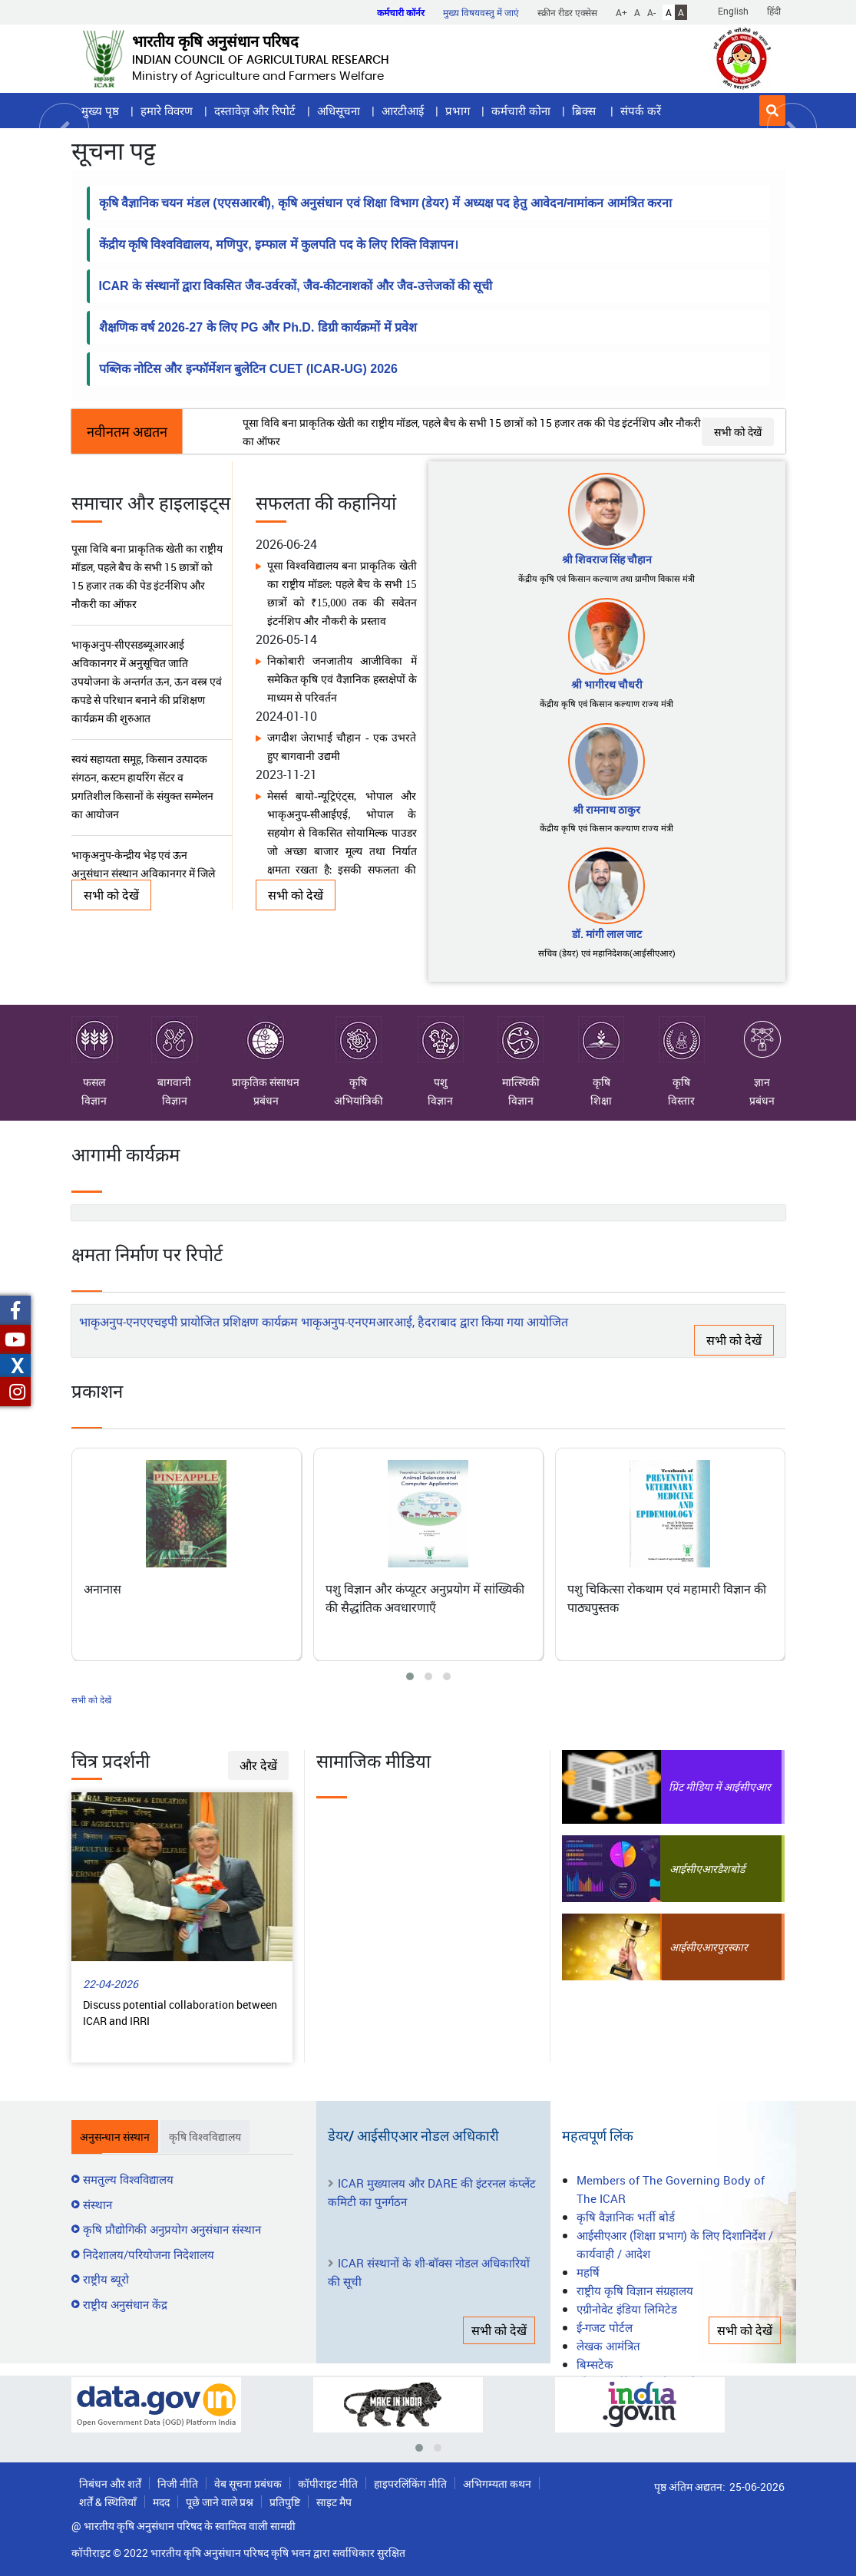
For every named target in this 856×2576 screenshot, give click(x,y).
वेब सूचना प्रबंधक (248, 2483)
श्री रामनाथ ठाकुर (606, 809)
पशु (441, 1052)
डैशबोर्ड (731, 1868)
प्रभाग (457, 110)
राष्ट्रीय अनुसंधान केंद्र (125, 2304)
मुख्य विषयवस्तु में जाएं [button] (481, 12)
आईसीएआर (693, 1868)
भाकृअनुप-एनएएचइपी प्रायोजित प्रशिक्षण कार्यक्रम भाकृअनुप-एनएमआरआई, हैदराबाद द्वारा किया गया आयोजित (323, 1321)
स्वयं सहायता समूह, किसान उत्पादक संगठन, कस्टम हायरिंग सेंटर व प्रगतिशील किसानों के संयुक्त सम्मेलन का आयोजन (142, 786)
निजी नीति (177, 2483)
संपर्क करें (640, 110)
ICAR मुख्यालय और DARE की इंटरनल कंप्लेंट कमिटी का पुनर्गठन (432, 2192)
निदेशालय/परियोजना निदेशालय (148, 2254)
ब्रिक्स (585, 110)
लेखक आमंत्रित (608, 2345)
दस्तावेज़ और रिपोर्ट (255, 110)
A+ (621, 12)
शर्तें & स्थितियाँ (108, 2502)
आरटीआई (403, 110)
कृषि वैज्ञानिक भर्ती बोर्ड (626, 2216)
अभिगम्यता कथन (497, 2483)
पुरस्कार (732, 1947)
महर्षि (588, 2272)
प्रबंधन (266, 1100)
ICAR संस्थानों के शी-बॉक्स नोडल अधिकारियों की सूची (429, 2272)
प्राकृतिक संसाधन (265, 1052)
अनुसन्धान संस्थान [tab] (115, 2136)
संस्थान (97, 2204)
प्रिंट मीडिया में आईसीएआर (720, 1786)
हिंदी (774, 10)
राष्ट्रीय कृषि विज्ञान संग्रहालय (635, 2290)
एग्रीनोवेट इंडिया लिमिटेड (627, 2309)
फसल (94, 1052)
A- (651, 12)
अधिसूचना (338, 110)
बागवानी (174, 1052)
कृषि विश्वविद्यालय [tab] (205, 2136)
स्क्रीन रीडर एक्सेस (567, 12)
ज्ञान (762, 1052)
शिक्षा (601, 1100)
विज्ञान (94, 1100)
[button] (772, 110)
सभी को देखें (738, 431)
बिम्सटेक (595, 2364)
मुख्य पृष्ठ (100, 110)
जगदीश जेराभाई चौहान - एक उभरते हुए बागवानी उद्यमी (341, 747)
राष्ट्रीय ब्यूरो (106, 2279)
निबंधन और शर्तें (110, 2483)
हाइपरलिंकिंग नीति (410, 2483)
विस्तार (681, 1100)
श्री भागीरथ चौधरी (607, 684)
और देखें (258, 1765)
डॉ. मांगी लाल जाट (607, 933)
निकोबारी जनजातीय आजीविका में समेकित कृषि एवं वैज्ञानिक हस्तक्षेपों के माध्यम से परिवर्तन (341, 680)
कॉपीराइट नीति (328, 2483)
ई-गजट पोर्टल (605, 2327)
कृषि (358, 1052)
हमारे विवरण (166, 110)
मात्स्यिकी (520, 1052)
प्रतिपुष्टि (284, 2502)
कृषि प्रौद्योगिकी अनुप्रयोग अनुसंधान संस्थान (172, 2229)
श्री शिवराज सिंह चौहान (607, 559)
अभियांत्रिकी (358, 1100)
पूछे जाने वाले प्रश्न (219, 2502)
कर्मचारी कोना (520, 110)
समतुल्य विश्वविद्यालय (128, 2179)
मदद (161, 2502)
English (733, 10)
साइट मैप (334, 2502)
